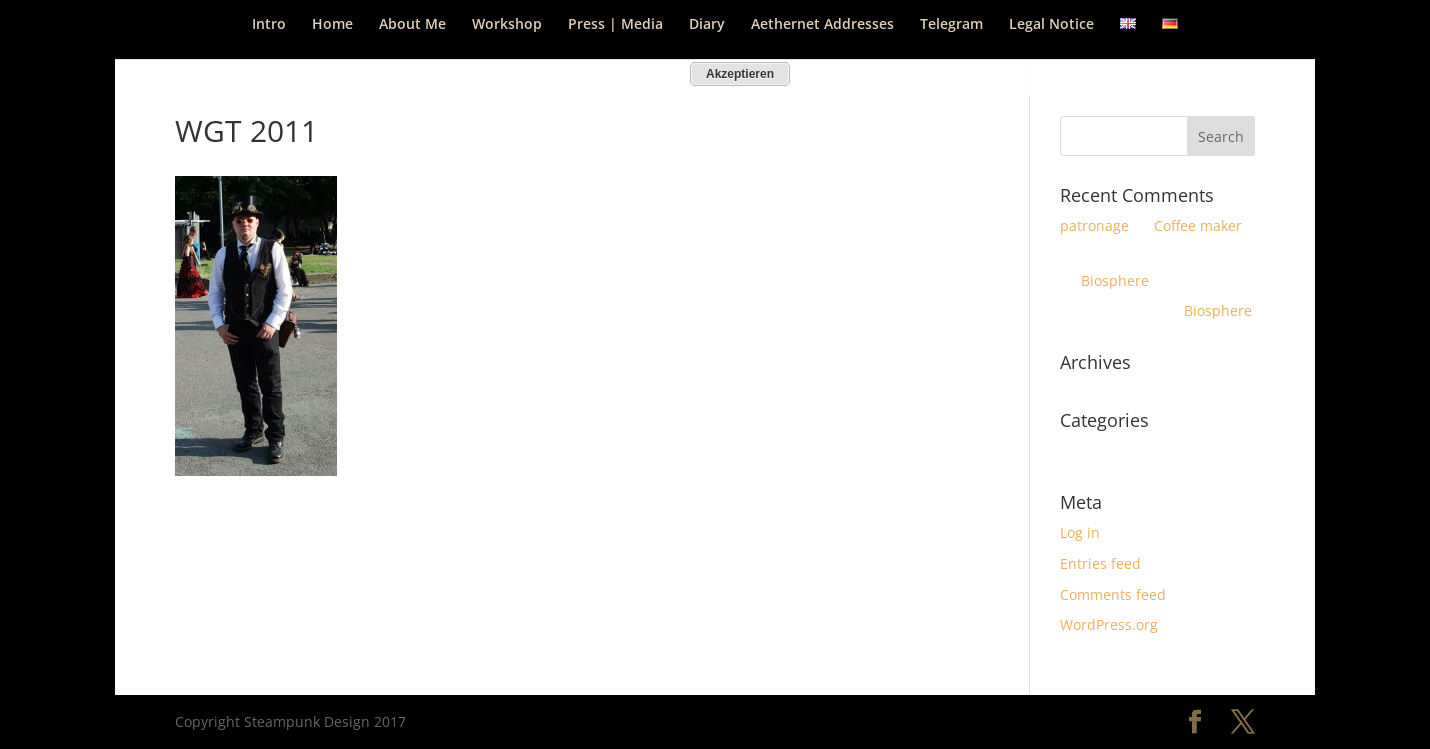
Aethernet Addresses (822, 25)
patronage (1094, 225)
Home (332, 25)
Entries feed (1100, 563)
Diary (707, 25)
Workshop (507, 25)
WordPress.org (1109, 624)
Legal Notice (1051, 25)
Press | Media (615, 25)
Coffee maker (1198, 225)
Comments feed (1113, 594)
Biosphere (1115, 280)
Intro (269, 25)
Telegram (951, 25)
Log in (1080, 532)
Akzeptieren (740, 74)
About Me (412, 25)
